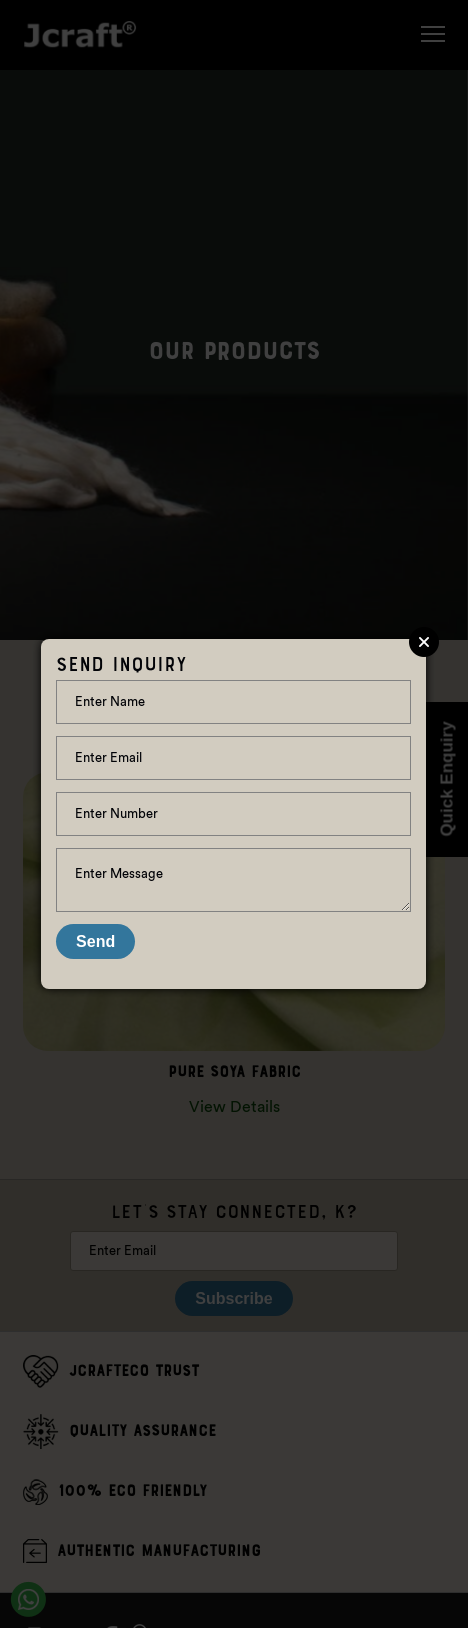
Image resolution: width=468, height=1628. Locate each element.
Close (424, 642)
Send (95, 941)
